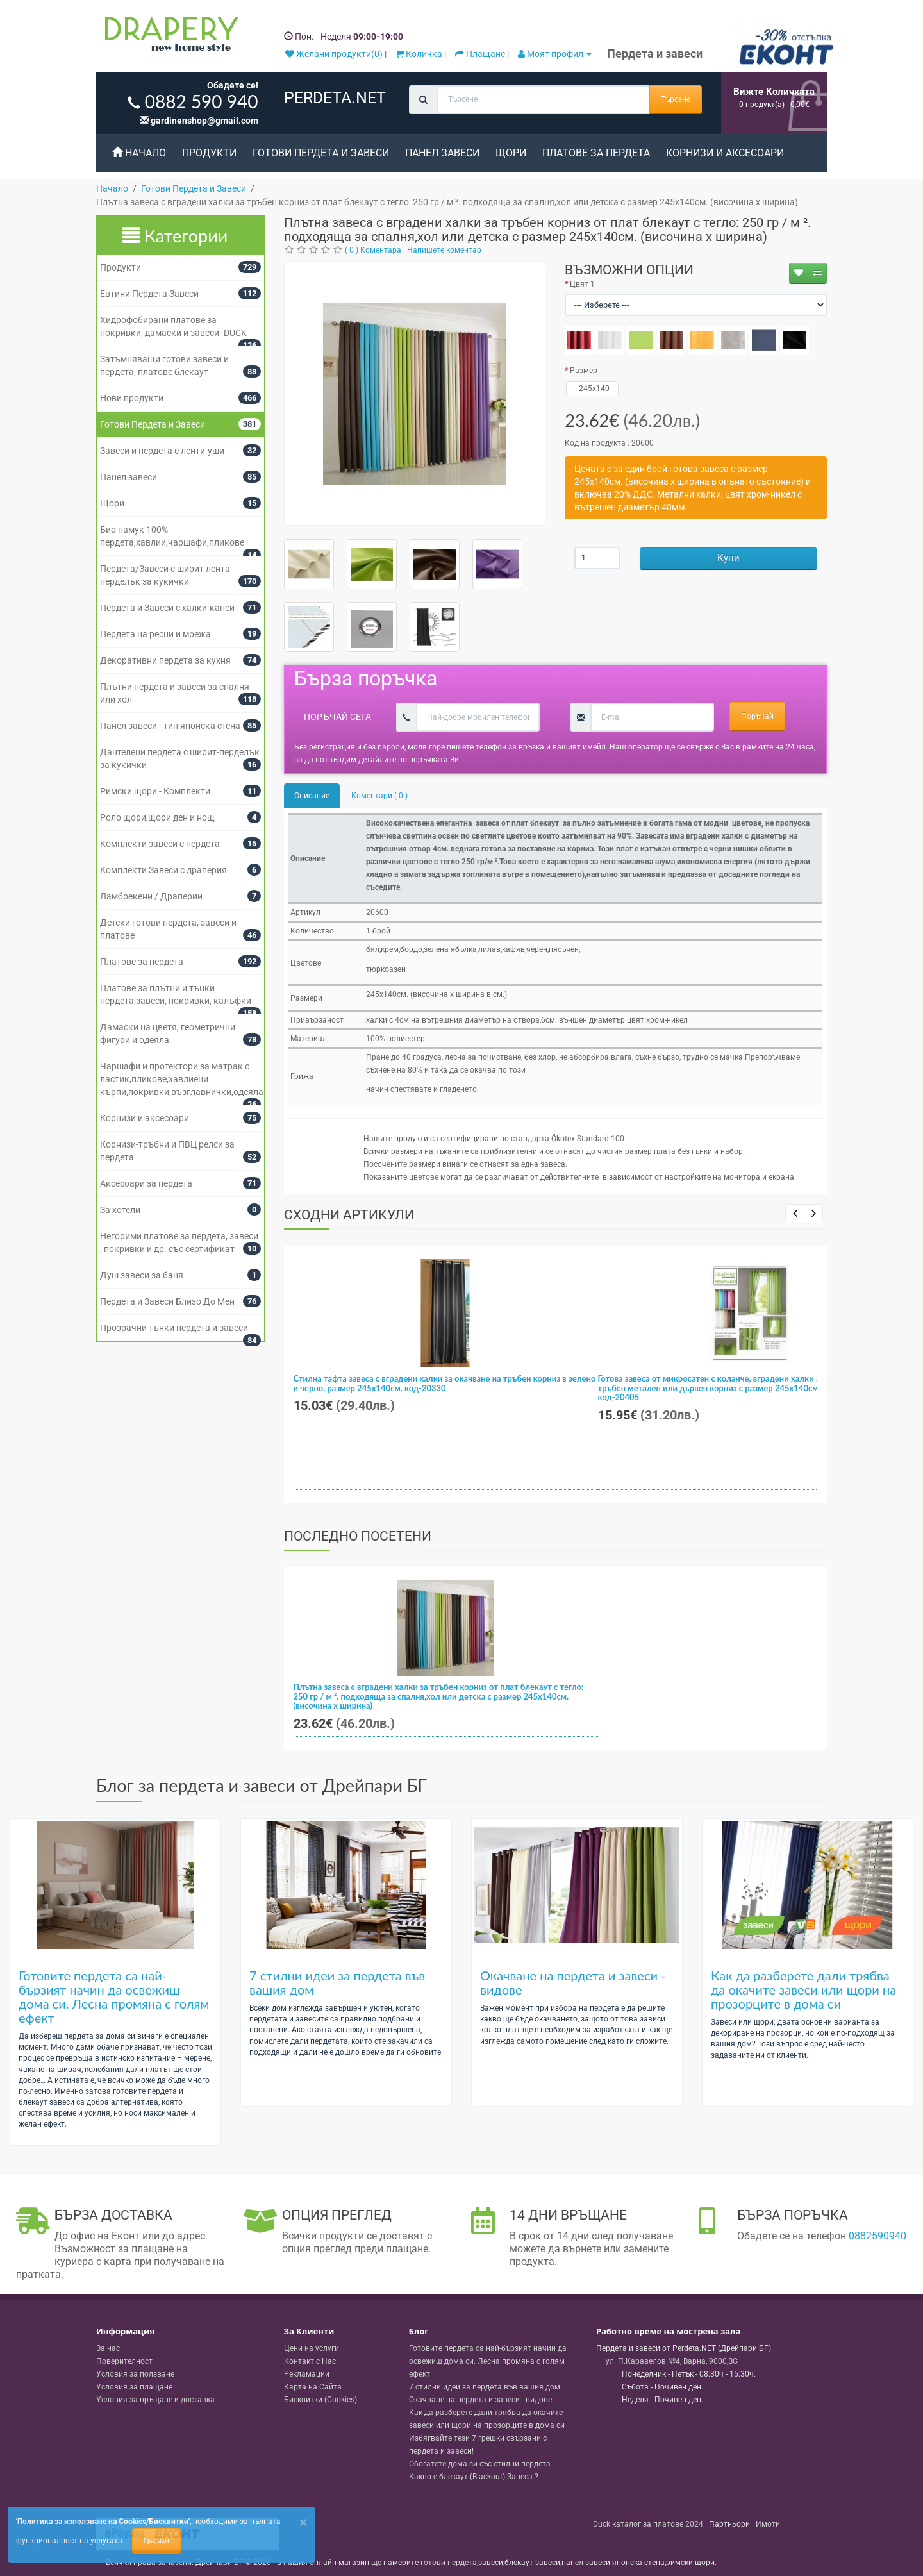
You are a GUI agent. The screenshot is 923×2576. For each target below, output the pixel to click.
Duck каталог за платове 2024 (648, 2524)
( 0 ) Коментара (373, 250)
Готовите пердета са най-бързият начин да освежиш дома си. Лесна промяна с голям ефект (114, 1996)
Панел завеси (442, 153)
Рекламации (306, 2374)
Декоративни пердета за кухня (165, 660)
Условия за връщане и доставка (155, 2399)
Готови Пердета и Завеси (321, 153)
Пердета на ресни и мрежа (155, 634)
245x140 (593, 388)
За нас (108, 2348)
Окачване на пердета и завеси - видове (573, 1982)
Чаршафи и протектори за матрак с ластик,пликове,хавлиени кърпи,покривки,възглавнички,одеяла (181, 1079)
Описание (311, 795)
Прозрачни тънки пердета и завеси (174, 1328)
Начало (139, 153)
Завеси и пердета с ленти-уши (162, 451)
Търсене (675, 99)
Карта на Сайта (313, 2386)
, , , (672, 2361)
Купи (728, 558)
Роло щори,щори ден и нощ (157, 817)
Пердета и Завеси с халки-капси (167, 608)
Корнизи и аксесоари (725, 153)
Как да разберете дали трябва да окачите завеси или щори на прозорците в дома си (803, 1989)
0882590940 (877, 2236)
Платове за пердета (596, 153)
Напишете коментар (444, 250)
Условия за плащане (134, 2386)
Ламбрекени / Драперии (151, 896)
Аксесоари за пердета (146, 1183)
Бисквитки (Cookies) (320, 2399)
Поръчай (757, 716)
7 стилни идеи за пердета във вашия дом (337, 1982)
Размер (583, 370)
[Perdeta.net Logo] (168, 36)
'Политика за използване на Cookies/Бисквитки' (103, 2521)
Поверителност (124, 2361)
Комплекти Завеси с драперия (163, 870)
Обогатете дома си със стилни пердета (480, 2463)
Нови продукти (131, 398)
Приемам (156, 2541)
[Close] (303, 2522)
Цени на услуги (311, 2348)
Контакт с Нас (310, 2361)
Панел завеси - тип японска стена (170, 726)
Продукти (209, 153)
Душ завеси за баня (141, 1275)
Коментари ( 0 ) (379, 795)
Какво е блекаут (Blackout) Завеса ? (473, 2476)
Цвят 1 (582, 284)
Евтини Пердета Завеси (149, 294)
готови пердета (448, 2562)
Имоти (768, 2524)
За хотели (120, 1210)
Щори (510, 153)
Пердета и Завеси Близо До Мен (167, 1301)
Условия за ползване (135, 2374)
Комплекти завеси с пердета (160, 844)
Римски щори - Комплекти (155, 791)
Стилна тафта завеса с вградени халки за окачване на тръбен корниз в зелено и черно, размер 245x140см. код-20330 (445, 1383)
